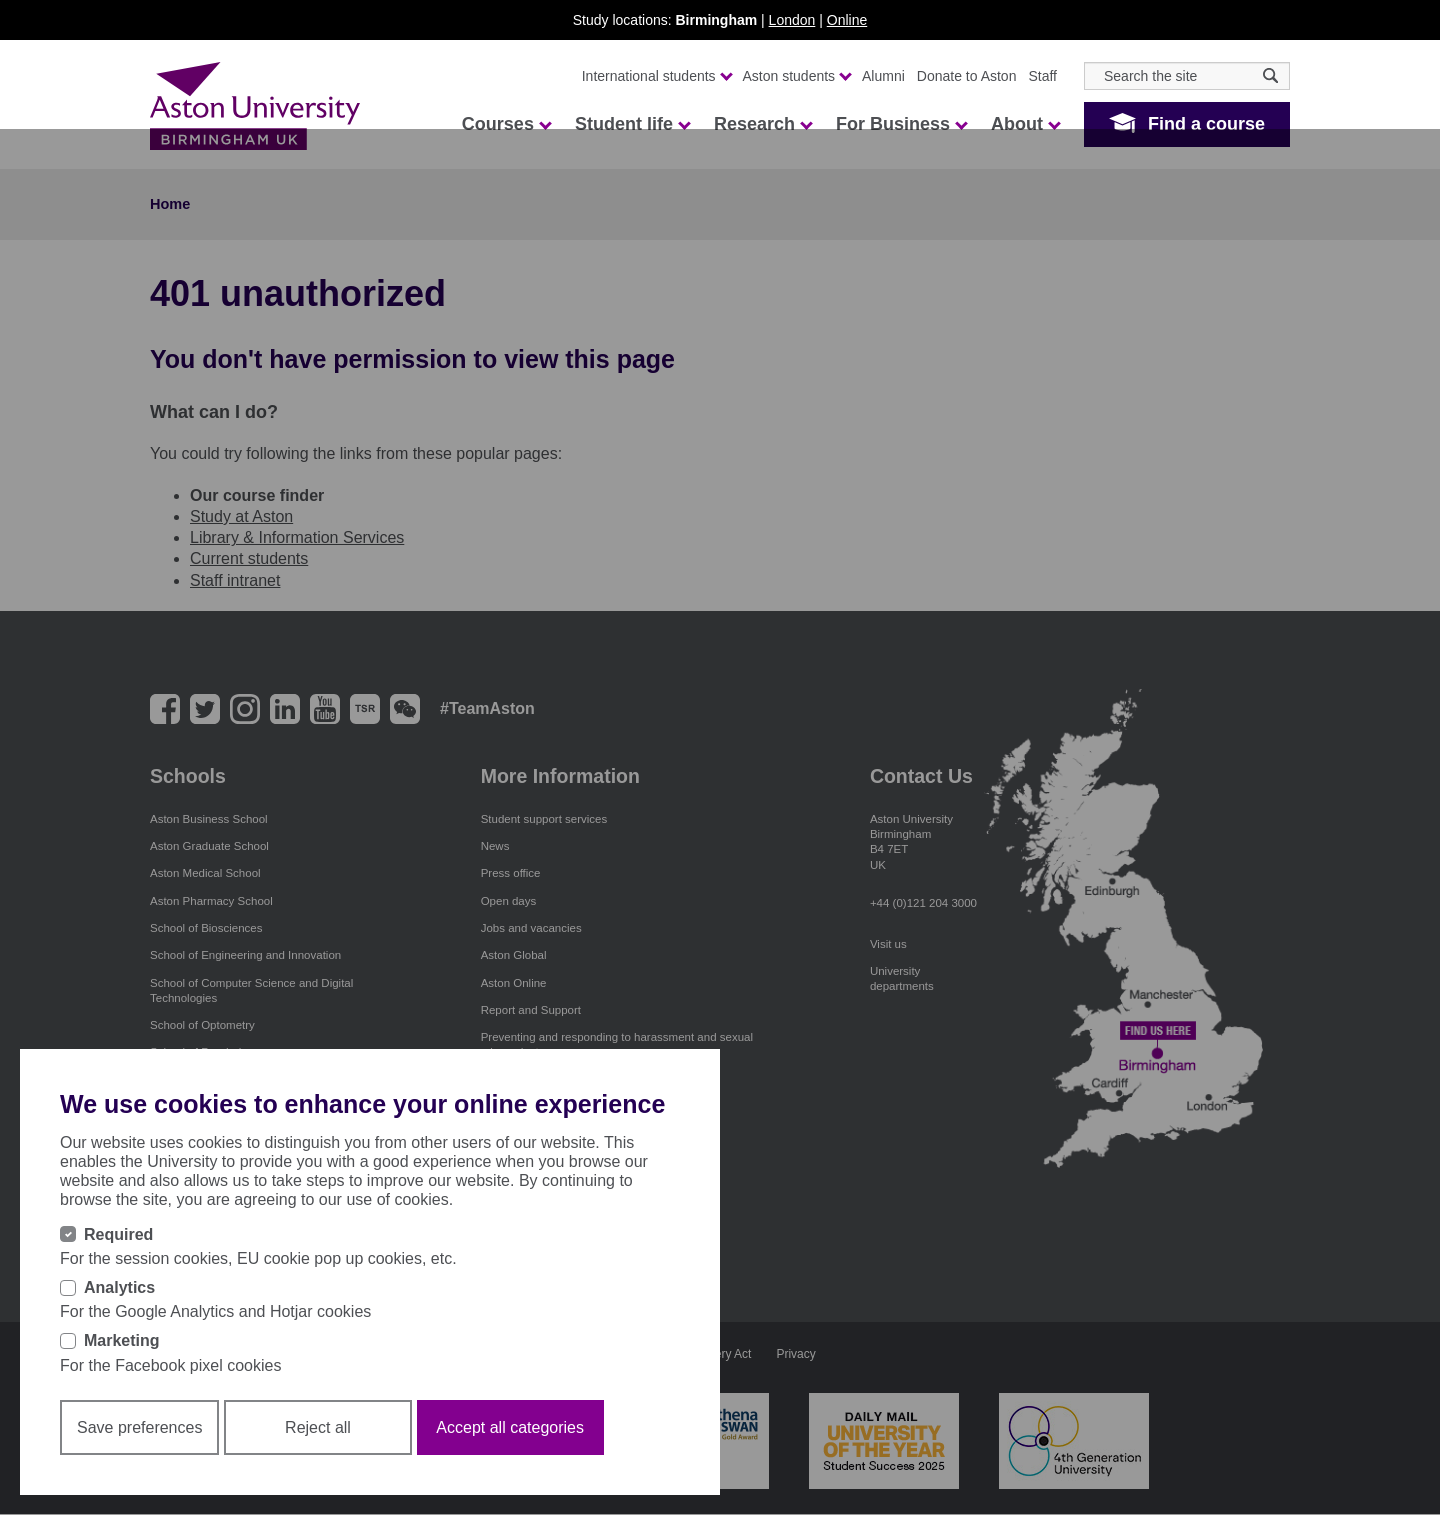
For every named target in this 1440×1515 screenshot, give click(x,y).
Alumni (883, 76)
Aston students (797, 76)
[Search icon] (1270, 75)
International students (656, 76)
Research (762, 124)
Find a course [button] (1206, 124)
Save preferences (139, 1427)
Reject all (318, 1427)
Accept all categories (510, 1427)
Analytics (119, 1287)
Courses (506, 124)
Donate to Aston (967, 76)
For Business (901, 124)
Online (847, 20)
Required (118, 1234)
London (792, 20)
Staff (1042, 76)
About (1025, 124)
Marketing (122, 1340)
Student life (632, 124)
